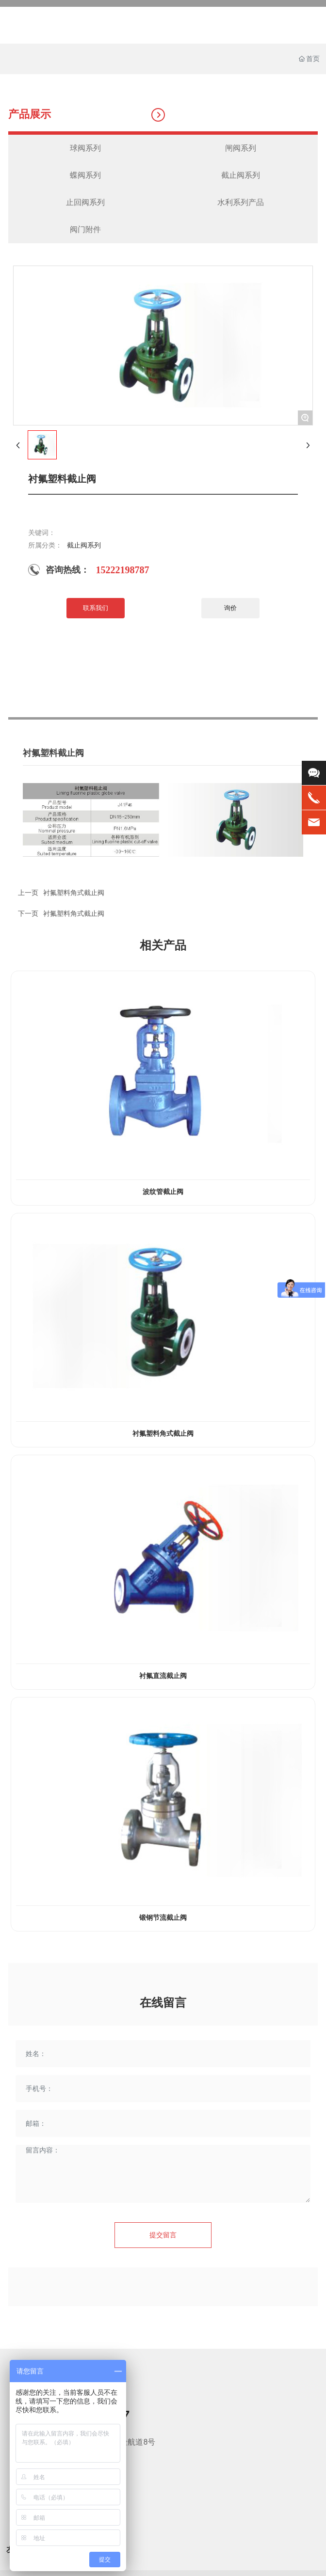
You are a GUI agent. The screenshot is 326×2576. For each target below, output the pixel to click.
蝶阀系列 (85, 175)
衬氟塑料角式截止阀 (73, 913)
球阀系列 (85, 148)
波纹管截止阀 (163, 1191)
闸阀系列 (240, 148)
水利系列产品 (240, 202)
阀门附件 (85, 229)
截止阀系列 (240, 175)
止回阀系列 (85, 202)
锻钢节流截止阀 (163, 1917)
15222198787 (122, 570)
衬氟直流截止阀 (163, 1676)
